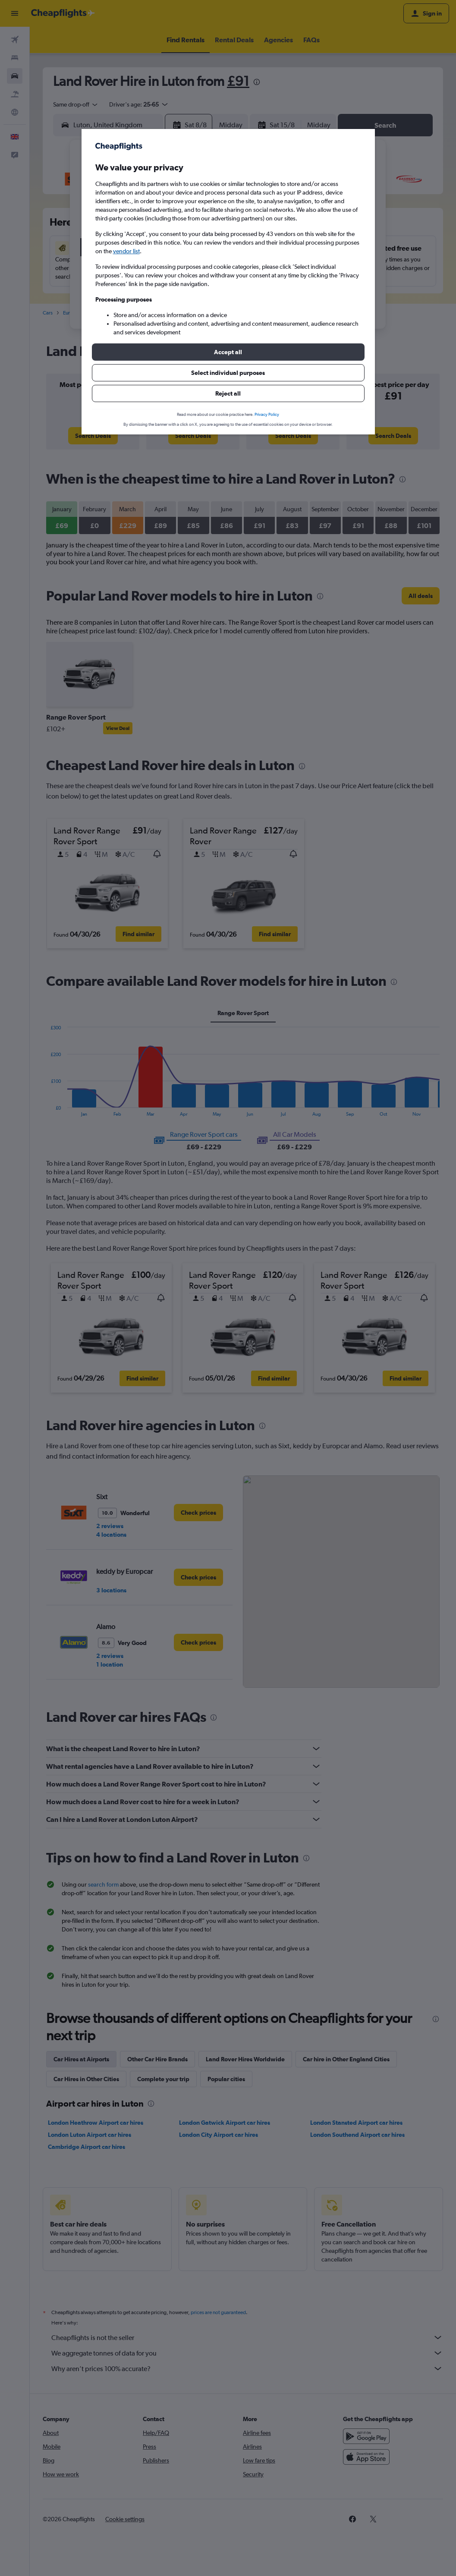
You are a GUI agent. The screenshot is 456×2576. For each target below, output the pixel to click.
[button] (228, 352)
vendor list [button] (126, 251)
